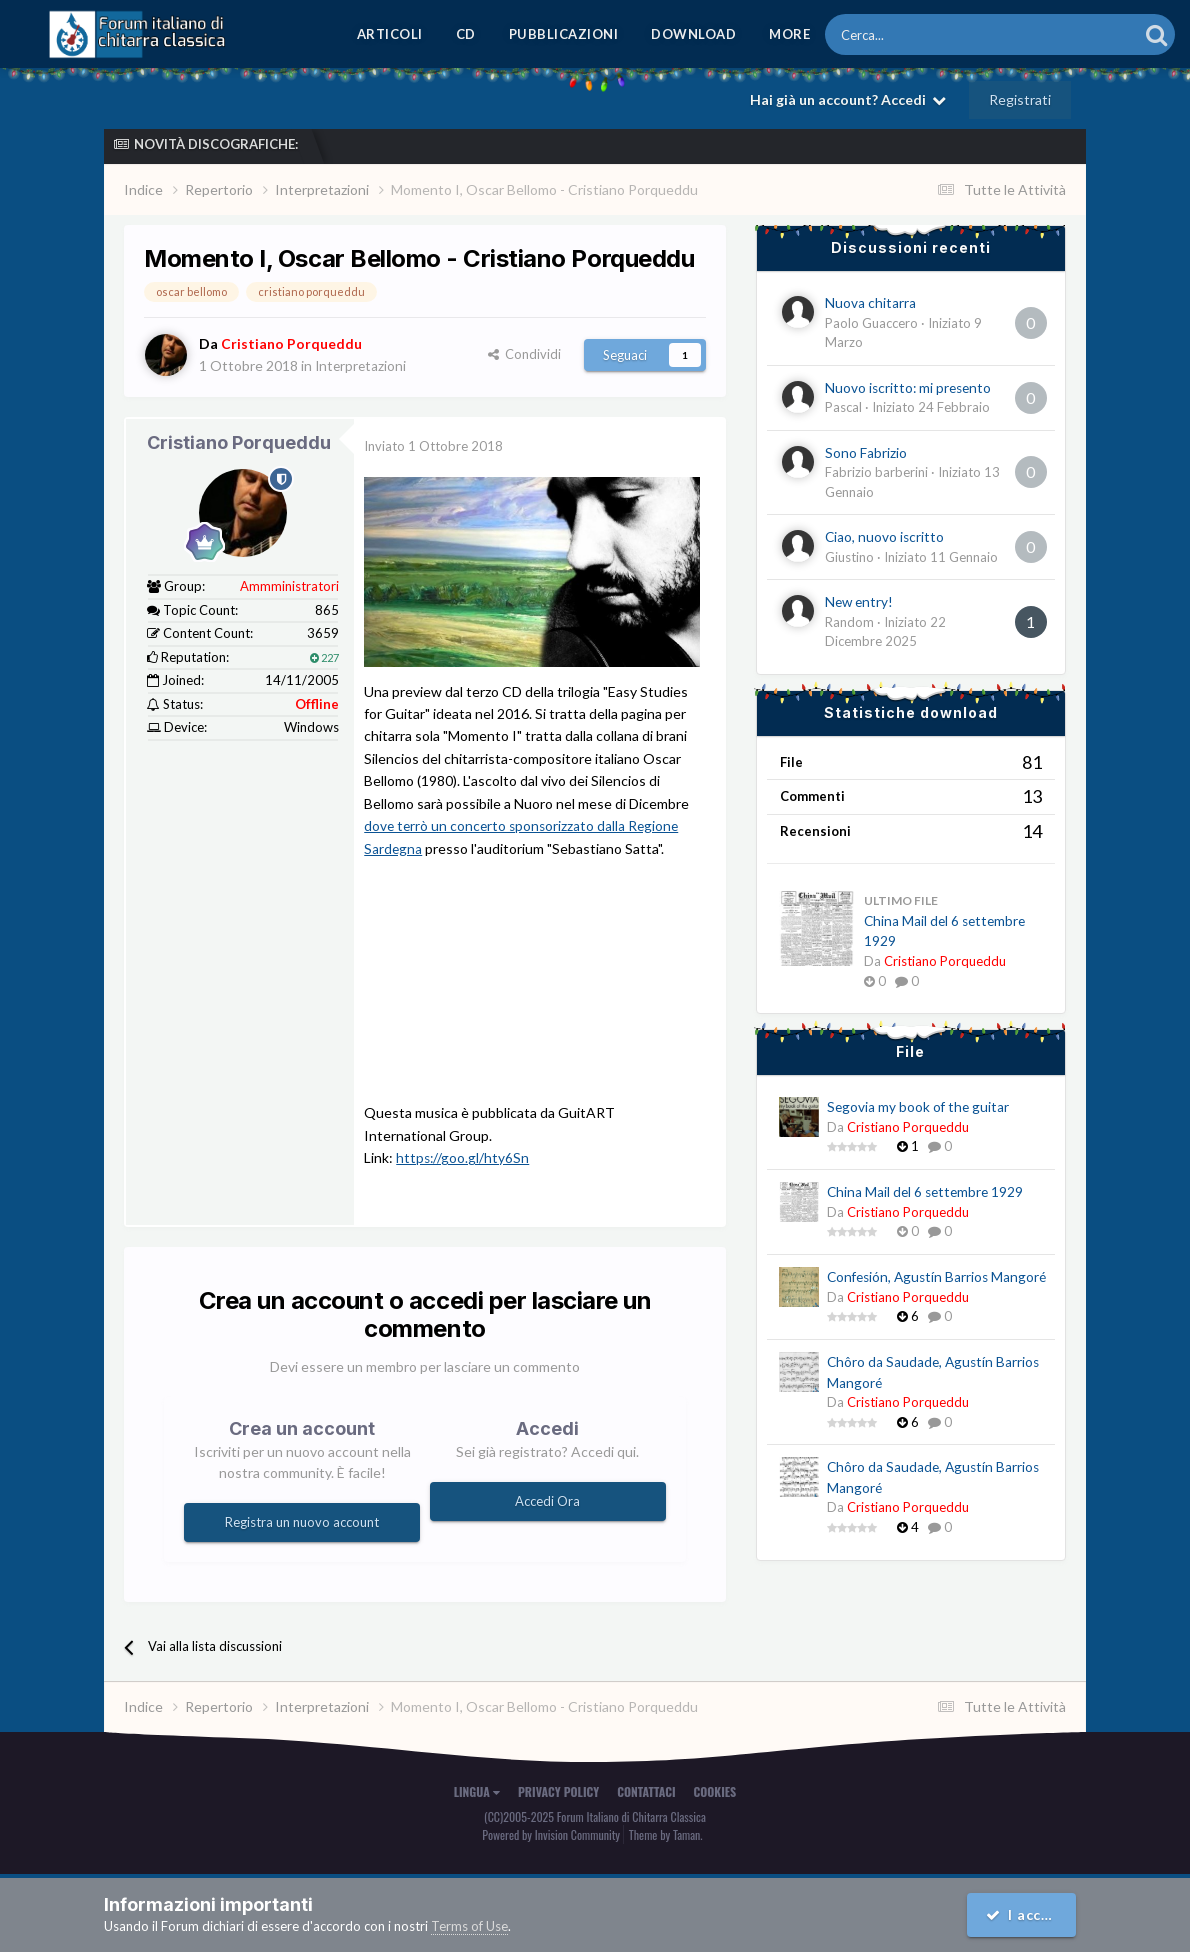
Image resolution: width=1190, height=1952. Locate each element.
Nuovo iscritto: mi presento (908, 388)
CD (466, 34)
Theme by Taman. (666, 1832)
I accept (1025, 1914)
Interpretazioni (362, 365)
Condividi (524, 354)
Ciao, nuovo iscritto (884, 537)
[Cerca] (926, 34)
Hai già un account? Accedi (848, 99)
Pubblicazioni (564, 34)
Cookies (715, 1790)
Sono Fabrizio (866, 453)
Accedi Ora (547, 1500)
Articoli (390, 34)
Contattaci (646, 1790)
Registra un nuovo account (302, 1521)
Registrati (1020, 99)
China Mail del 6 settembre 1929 (925, 1192)
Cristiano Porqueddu (239, 442)
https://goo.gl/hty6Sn (463, 1156)
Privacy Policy (558, 1790)
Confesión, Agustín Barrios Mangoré (936, 1277)
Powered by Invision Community (551, 1832)
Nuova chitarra (870, 303)
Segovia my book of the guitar (918, 1107)
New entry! (859, 602)
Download (693, 34)
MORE (789, 34)
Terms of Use (469, 1926)
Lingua (477, 1790)
